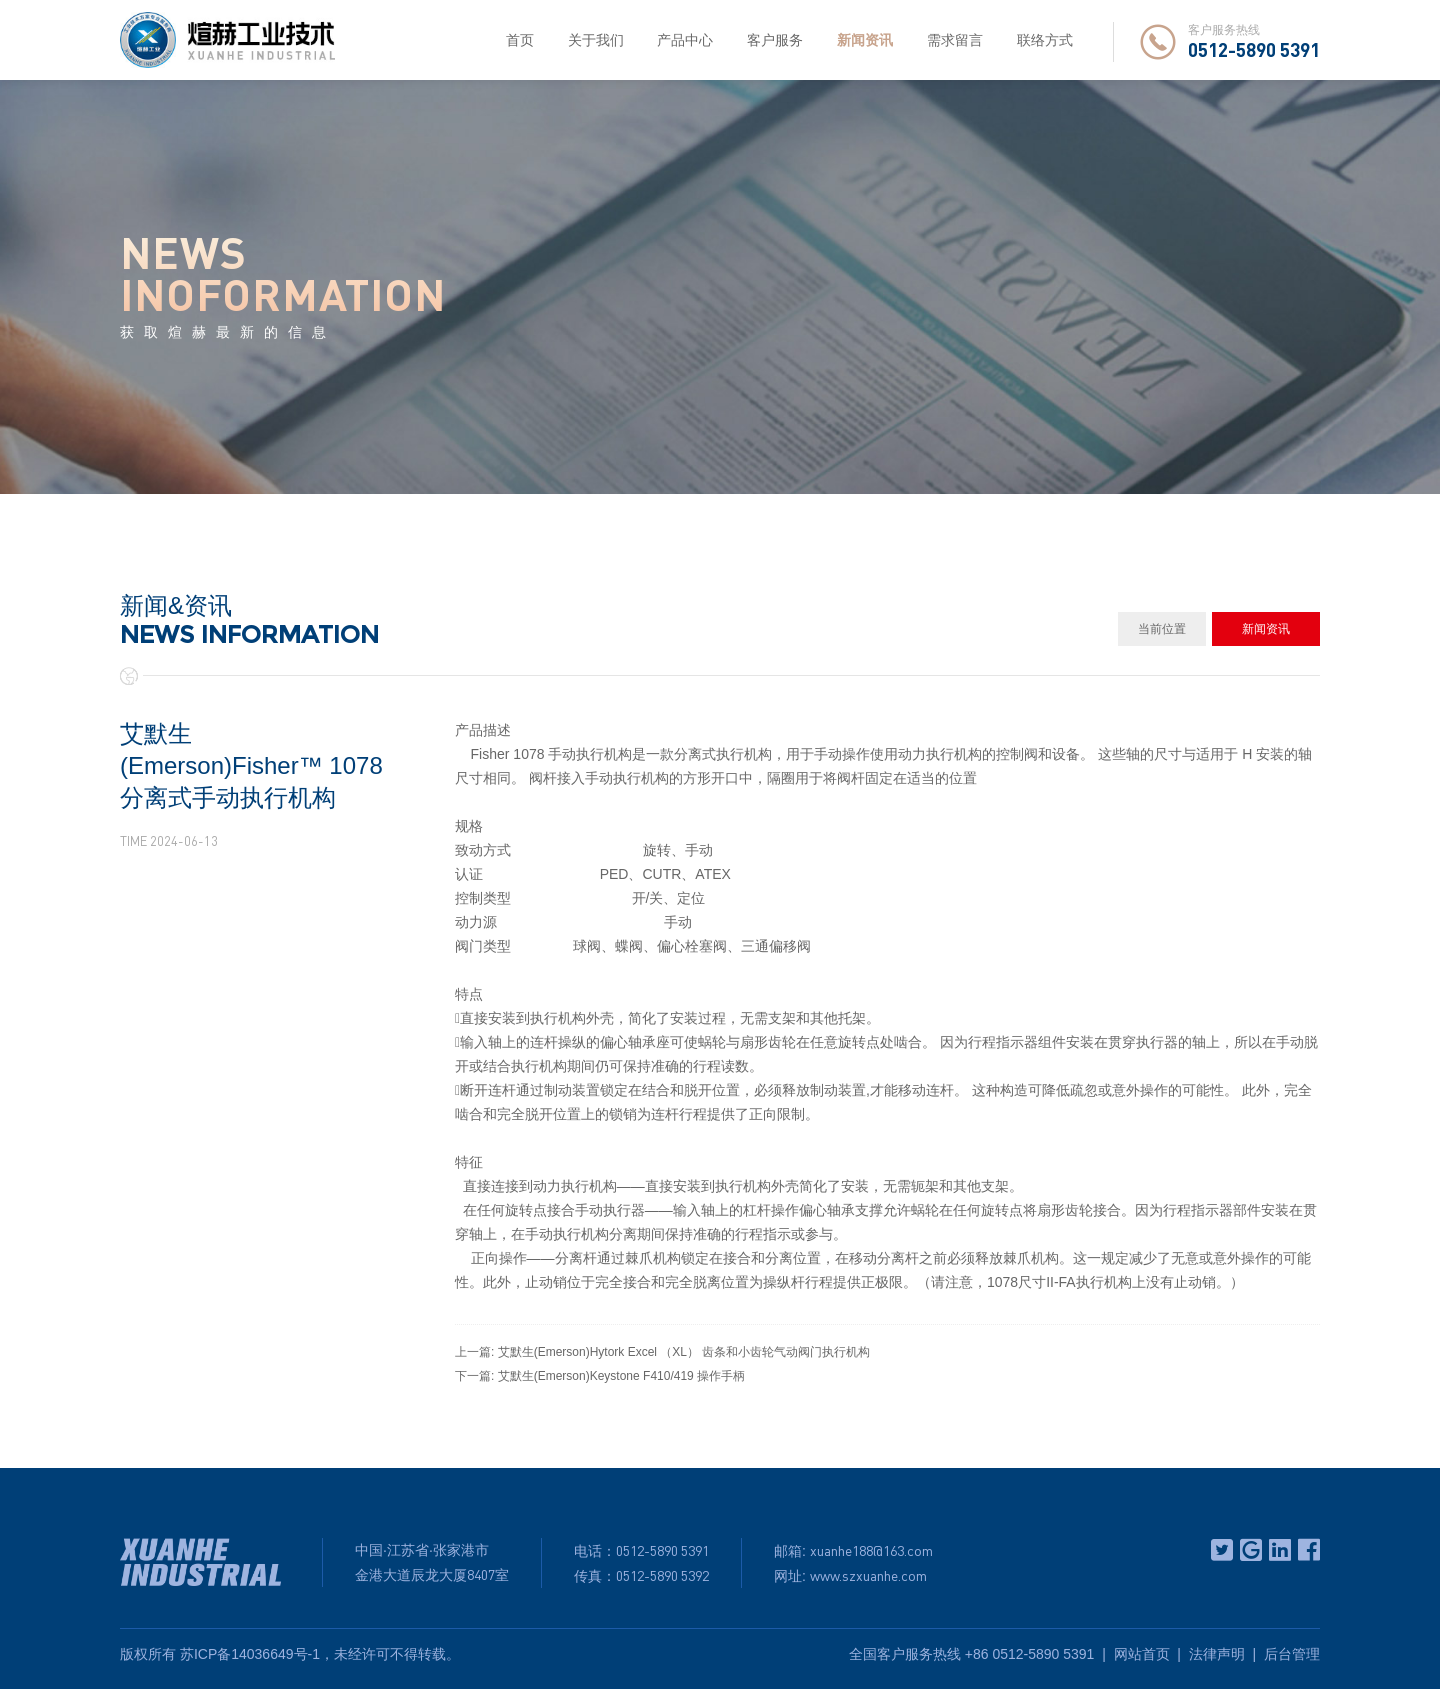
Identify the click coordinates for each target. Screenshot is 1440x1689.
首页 (520, 40)
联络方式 (1045, 40)
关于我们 (596, 40)
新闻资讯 (865, 40)
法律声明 (1217, 1654)
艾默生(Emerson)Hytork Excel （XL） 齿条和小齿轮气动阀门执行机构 (684, 1352)
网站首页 (1142, 1654)
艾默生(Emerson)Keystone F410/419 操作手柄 (621, 1376)
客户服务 (775, 40)
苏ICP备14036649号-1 (250, 1654)
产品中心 (685, 40)
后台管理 (1292, 1654)
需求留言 (955, 40)
